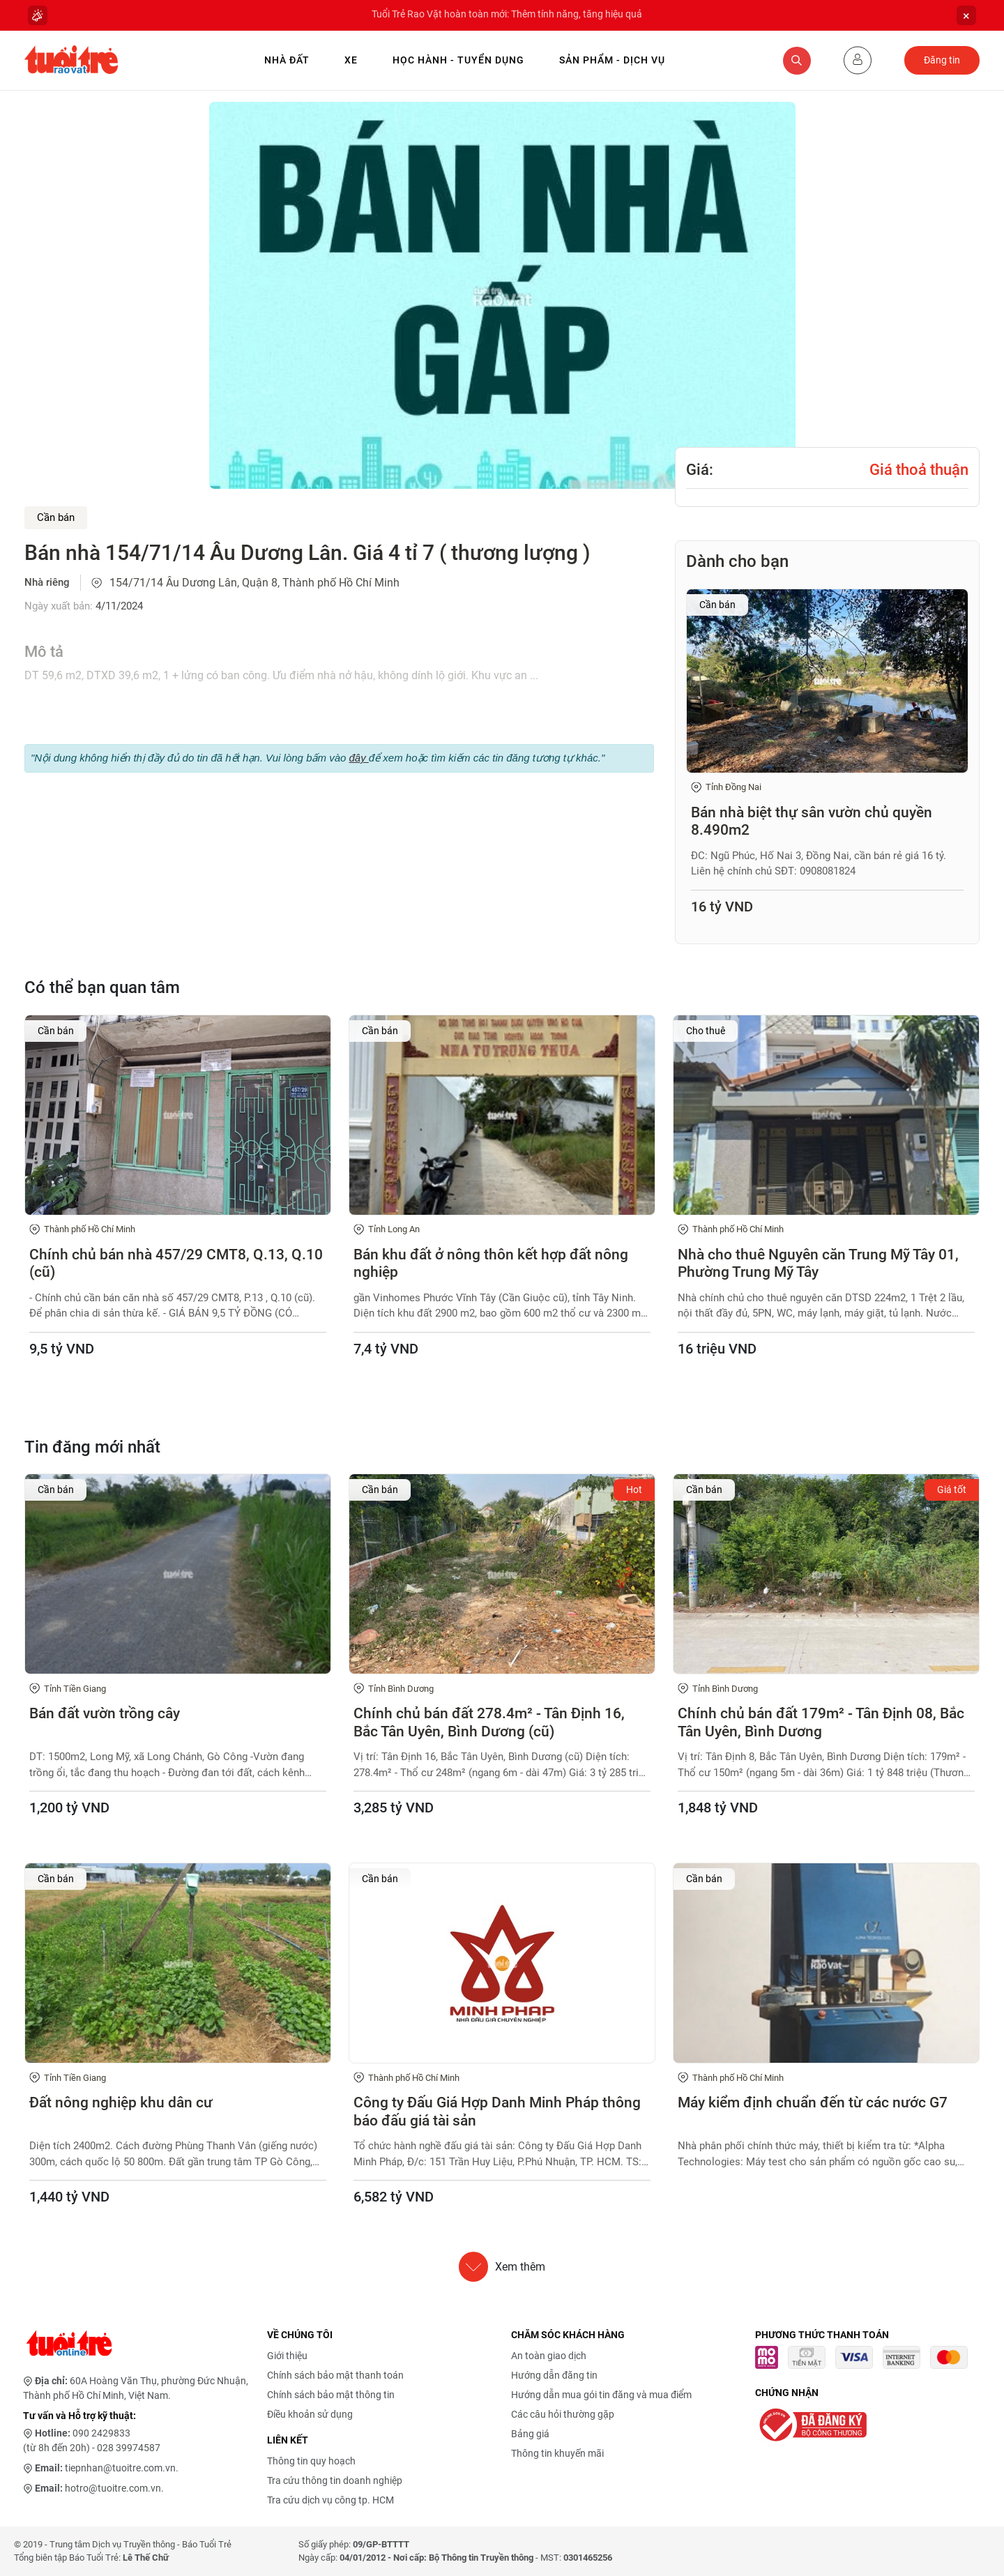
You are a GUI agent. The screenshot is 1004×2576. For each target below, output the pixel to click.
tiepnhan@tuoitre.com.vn (120, 2467)
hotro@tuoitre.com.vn (113, 2488)
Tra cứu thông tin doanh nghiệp (334, 2480)
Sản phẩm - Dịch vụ (612, 60)
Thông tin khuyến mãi (557, 2453)
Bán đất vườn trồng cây (104, 1713)
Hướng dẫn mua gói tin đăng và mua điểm (601, 2394)
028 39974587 (128, 2447)
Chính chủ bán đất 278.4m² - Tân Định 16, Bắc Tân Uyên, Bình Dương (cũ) (489, 1722)
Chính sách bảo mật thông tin (331, 2394)
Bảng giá (530, 2433)
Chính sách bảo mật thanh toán (335, 2375)
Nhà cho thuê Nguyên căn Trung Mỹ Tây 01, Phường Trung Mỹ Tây (818, 1263)
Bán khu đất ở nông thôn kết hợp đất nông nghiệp (490, 1263)
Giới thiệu (287, 2355)
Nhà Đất (287, 60)
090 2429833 (101, 2433)
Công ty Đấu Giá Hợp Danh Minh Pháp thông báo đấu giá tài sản (497, 2111)
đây (358, 758)
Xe (351, 60)
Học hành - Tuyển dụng (458, 60)
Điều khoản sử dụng (310, 2414)
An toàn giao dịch (548, 2355)
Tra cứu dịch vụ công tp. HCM (330, 2500)
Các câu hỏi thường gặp (562, 2414)
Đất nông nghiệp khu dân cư (121, 2102)
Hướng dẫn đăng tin (554, 2375)
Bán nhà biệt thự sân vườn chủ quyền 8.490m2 (811, 821)
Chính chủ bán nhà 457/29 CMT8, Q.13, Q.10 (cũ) (176, 1263)
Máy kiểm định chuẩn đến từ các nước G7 (813, 2102)
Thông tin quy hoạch (311, 2461)
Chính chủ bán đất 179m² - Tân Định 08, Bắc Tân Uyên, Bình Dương (821, 1722)
